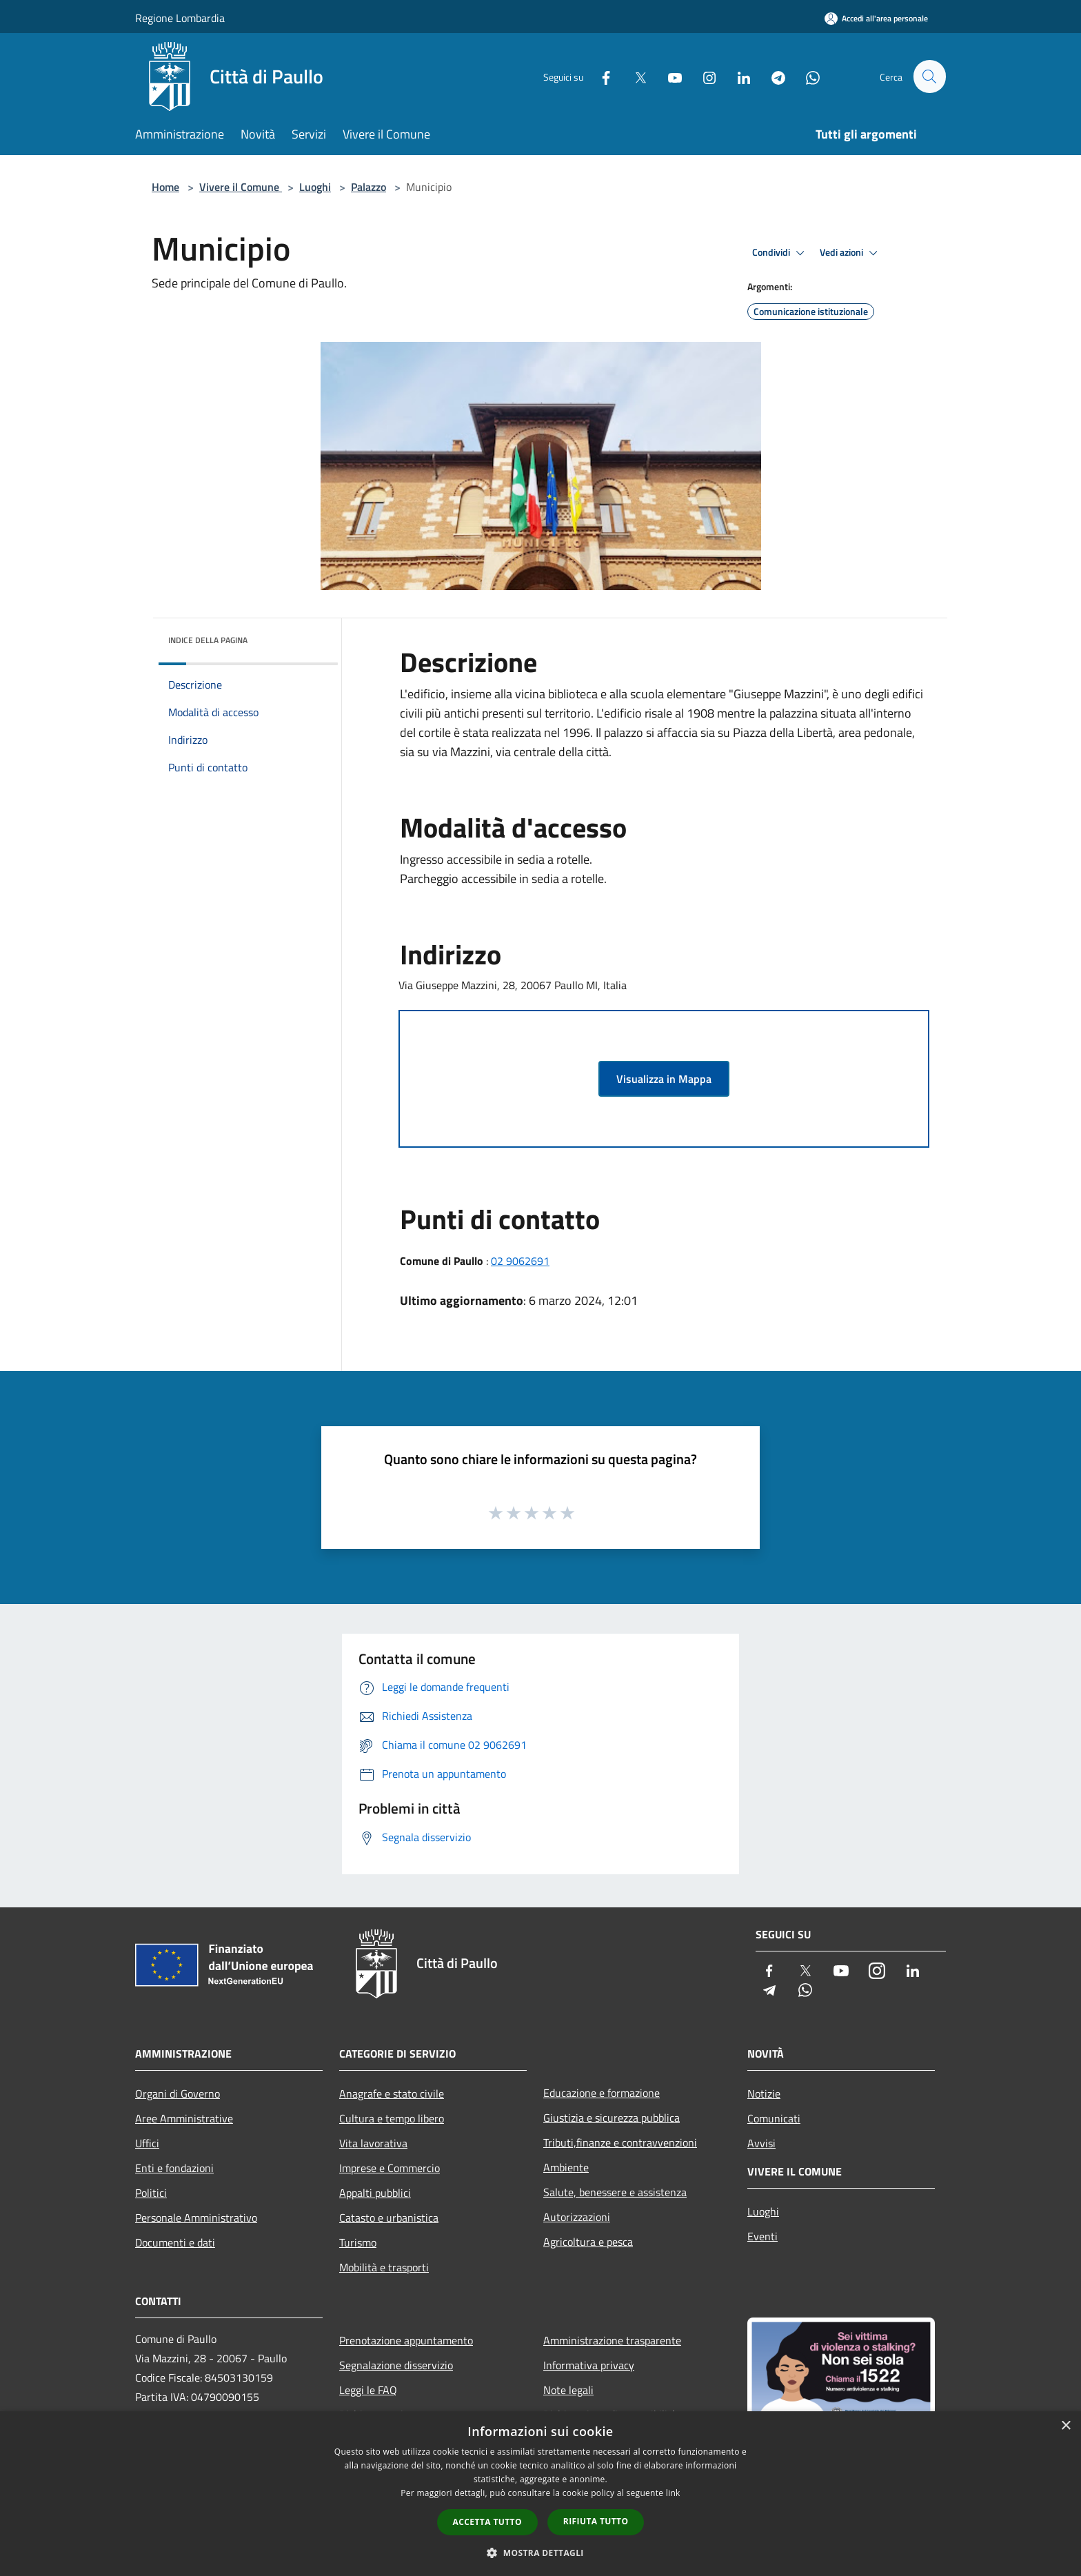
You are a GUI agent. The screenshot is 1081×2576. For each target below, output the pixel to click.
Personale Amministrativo (196, 2217)
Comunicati (773, 2118)
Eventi (762, 2236)
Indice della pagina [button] (207, 640)
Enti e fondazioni (174, 2168)
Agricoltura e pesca (588, 2241)
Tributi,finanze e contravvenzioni (620, 2142)
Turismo (357, 2242)
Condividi (780, 253)
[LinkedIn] (737, 76)
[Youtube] (669, 76)
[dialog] (540, 2493)
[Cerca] (929, 76)
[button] (540, 2552)
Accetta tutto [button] (487, 2522)
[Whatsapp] (806, 76)
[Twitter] (634, 76)
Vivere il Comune (240, 187)
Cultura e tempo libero (391, 2118)
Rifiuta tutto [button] (596, 2521)
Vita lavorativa (373, 2143)
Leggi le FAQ (368, 2390)
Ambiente (566, 2167)
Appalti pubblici (375, 2192)
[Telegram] (772, 76)
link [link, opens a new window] (673, 2493)
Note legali (568, 2390)
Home (165, 187)
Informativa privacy (588, 2365)
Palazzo (368, 187)
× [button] (1065, 2426)
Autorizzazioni (576, 2217)
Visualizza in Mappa (663, 1079)
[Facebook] (600, 76)
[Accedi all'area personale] (876, 18)
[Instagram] (703, 76)
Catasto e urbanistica (388, 2217)
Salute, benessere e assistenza (615, 2192)
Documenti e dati (175, 2242)
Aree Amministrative (184, 2118)
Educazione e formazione (601, 2093)
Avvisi (761, 2143)
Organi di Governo (177, 2093)
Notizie (763, 2093)
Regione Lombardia (180, 18)
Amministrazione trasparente (612, 2340)
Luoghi (315, 187)
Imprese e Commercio (389, 2168)
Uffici (147, 2143)
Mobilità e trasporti (384, 2267)
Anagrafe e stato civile (391, 2093)
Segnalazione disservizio (396, 2365)
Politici (151, 2192)
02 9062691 (520, 1260)
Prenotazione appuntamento (406, 2340)
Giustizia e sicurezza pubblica (611, 2117)
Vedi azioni (851, 253)
